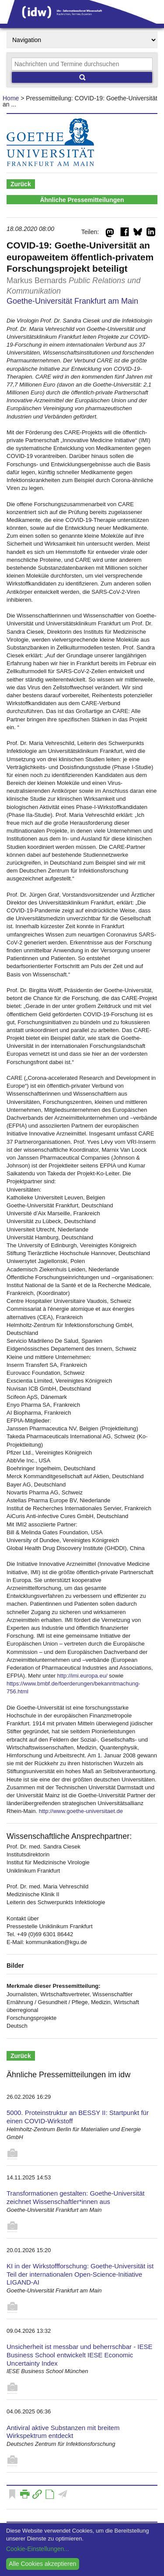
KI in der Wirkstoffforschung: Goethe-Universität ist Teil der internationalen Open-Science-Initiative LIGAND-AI (80, 2274)
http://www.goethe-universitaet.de (81, 1811)
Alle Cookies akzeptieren (42, 2563)
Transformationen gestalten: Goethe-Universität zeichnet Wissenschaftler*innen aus (75, 2197)
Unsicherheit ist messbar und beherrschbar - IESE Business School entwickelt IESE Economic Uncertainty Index (79, 2355)
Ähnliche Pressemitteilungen (82, 199)
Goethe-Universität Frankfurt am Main (72, 301)
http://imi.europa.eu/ (82, 1675)
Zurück (20, 184)
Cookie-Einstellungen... (37, 2549)
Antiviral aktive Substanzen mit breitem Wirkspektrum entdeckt (63, 2432)
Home (11, 98)
